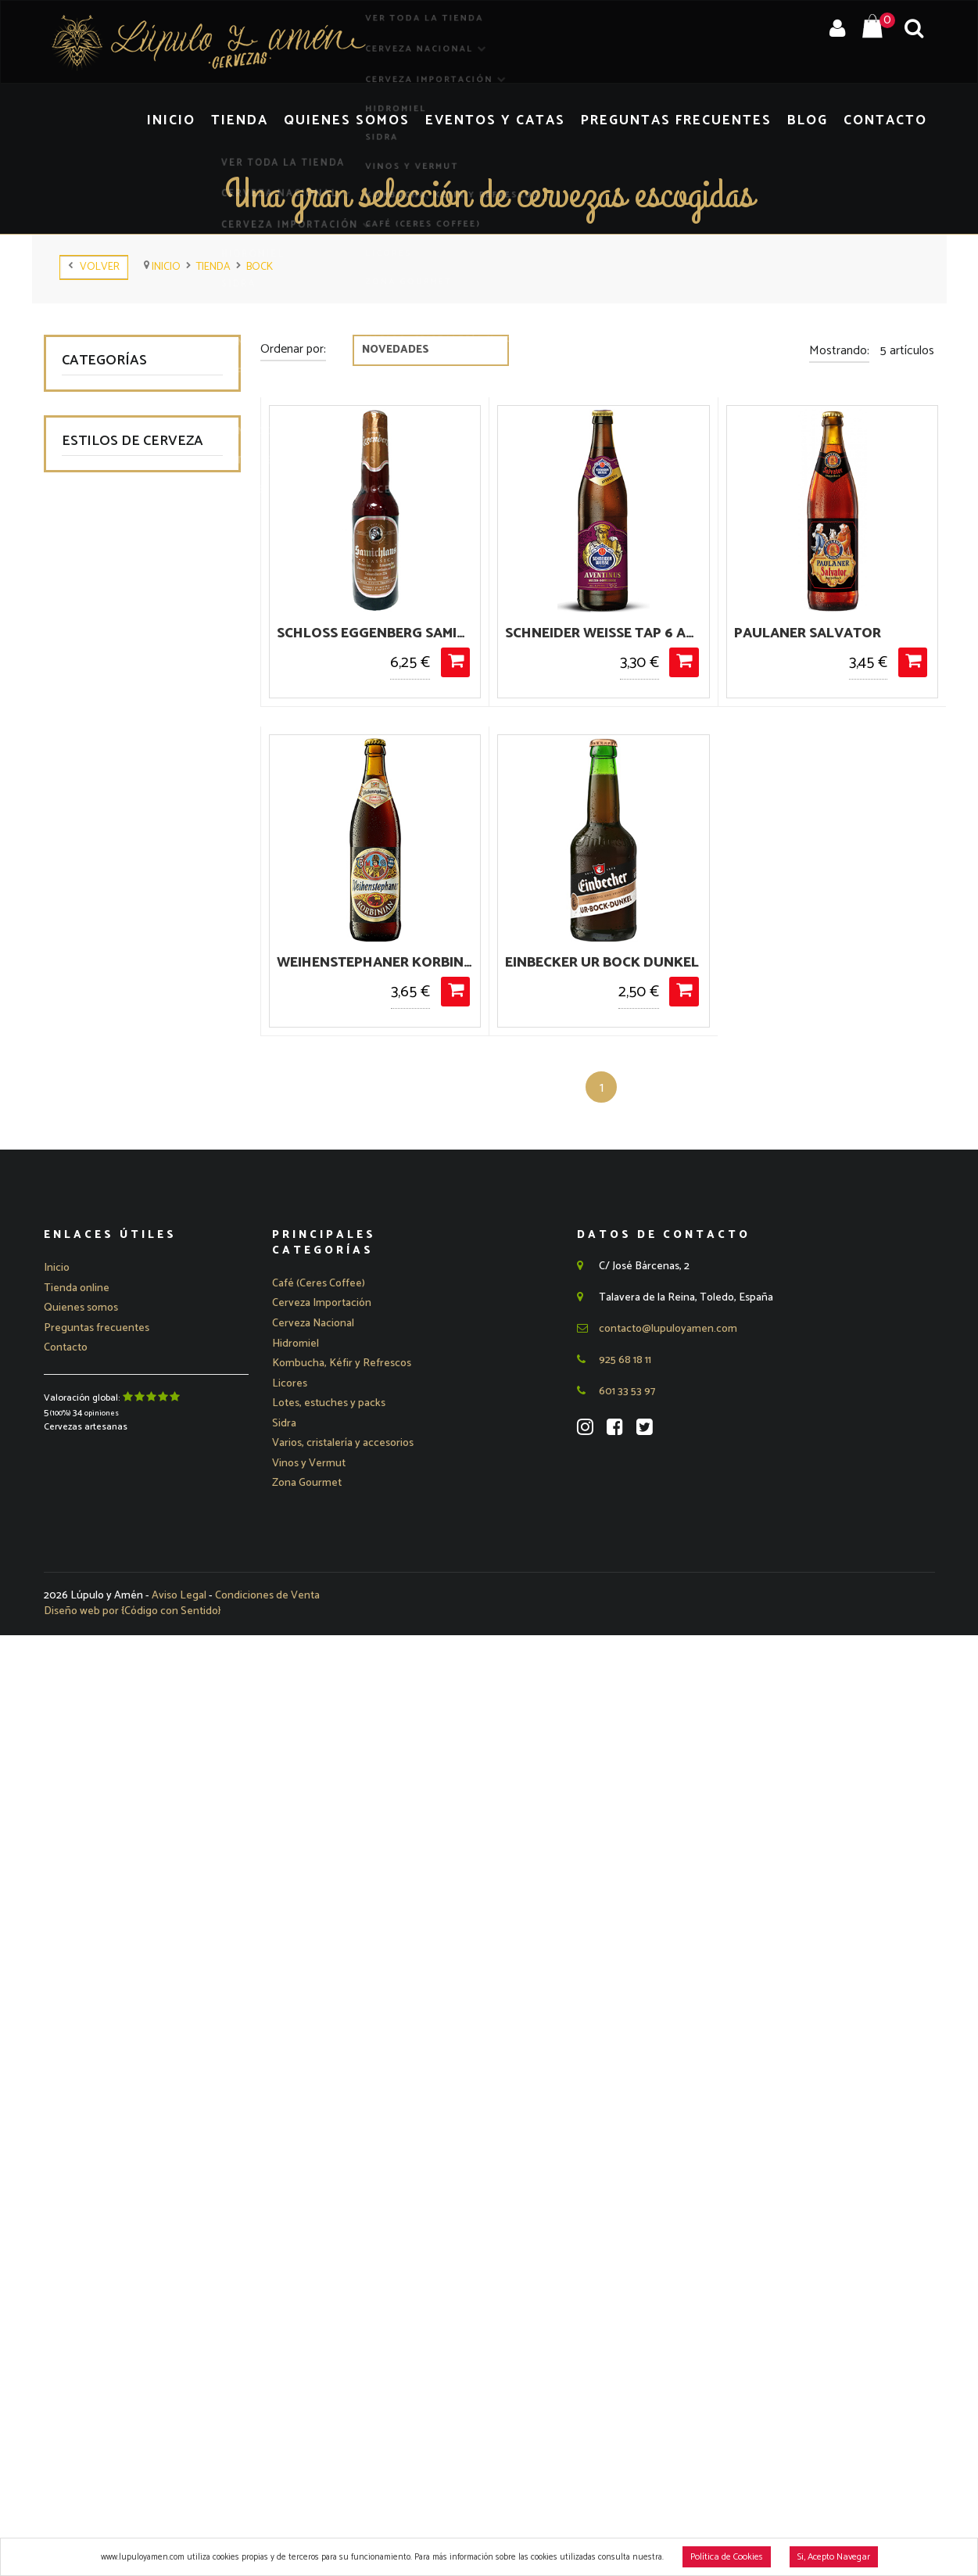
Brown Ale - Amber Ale (136, 1261)
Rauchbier (103, 1663)
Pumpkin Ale (109, 1596)
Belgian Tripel (112, 1127)
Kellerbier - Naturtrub (132, 1395)
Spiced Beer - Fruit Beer (139, 1898)
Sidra (91, 500)
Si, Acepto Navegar (833, 2556)
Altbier (94, 959)
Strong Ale (105, 1964)
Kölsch (95, 1429)
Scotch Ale (106, 1797)
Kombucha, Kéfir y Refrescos (120, 576)
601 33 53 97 (616, 2328)
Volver (94, 267)
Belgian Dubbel (116, 1093)
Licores (96, 652)
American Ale (112, 993)
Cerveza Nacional (128, 400)
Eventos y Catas (552, 120)
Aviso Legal (180, 2537)
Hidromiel (102, 467)
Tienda (331, 120)
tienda (213, 267)
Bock (259, 267)
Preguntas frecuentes (96, 2267)
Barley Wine (108, 1060)
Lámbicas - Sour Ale (129, 1496)
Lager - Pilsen (112, 1462)
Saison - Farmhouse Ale (138, 1730)
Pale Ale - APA (115, 1562)
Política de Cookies (726, 2556)
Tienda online (76, 2226)
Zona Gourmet (115, 686)
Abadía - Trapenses (127, 926)
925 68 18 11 (614, 2297)
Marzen (96, 1529)
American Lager (118, 1027)
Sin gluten (103, 1864)
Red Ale (98, 1697)
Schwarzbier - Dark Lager (142, 1763)
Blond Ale (102, 1194)
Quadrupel (104, 1630)
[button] (321, 2241)
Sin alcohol (105, 1831)
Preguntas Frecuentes (708, 120)
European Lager (118, 1294)
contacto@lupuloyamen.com (657, 2266)
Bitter (92, 1160)
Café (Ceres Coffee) (127, 619)
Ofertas (97, 804)
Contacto (891, 120)
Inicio (271, 120)
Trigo (91, 1998)
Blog (822, 120)
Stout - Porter (114, 1932)
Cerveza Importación (137, 433)
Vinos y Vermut (117, 534)
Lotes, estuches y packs (139, 719)
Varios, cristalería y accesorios (121, 761)
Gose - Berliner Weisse (135, 1328)
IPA (87, 1361)
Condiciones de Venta (267, 2537)
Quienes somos (81, 2246)
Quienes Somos (424, 120)
